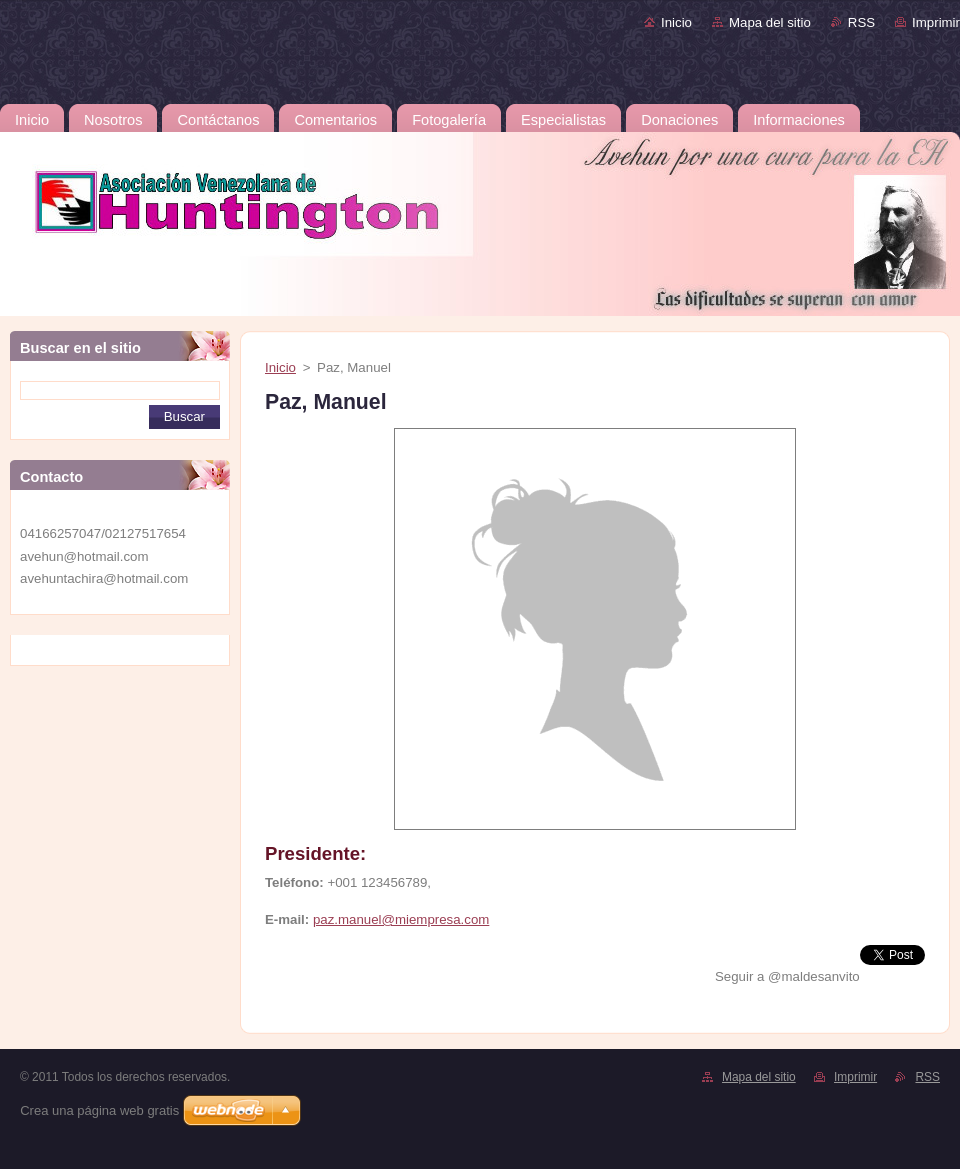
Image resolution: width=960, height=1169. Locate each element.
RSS (861, 22)
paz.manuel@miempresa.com (401, 919)
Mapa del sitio (770, 22)
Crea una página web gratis (99, 1110)
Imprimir (936, 22)
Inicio (676, 22)
